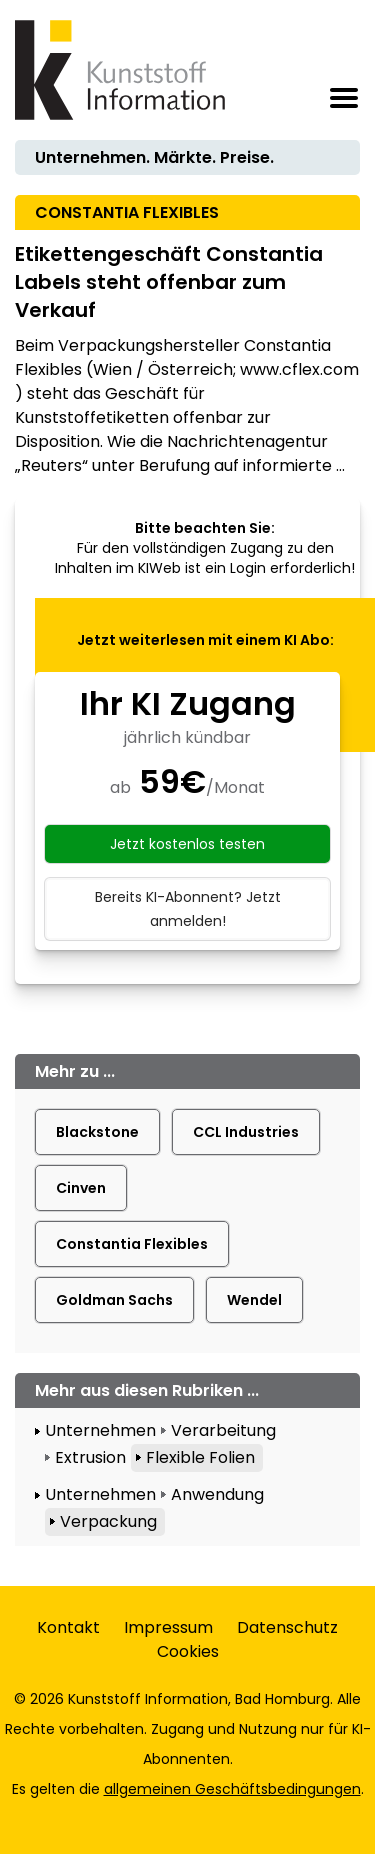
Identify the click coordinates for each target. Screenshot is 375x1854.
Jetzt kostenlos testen (187, 844)
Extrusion (90, 1457)
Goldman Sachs (114, 1300)
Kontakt (68, 1627)
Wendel (254, 1300)
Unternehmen (100, 1430)
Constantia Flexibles (132, 1244)
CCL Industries (246, 1132)
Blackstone (97, 1132)
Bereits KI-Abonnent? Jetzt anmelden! (188, 909)
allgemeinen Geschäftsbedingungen (232, 1789)
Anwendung (217, 1494)
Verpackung (108, 1521)
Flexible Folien (200, 1457)
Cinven (81, 1188)
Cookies (188, 1651)
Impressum (168, 1627)
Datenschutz (287, 1627)
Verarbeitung (223, 1430)
